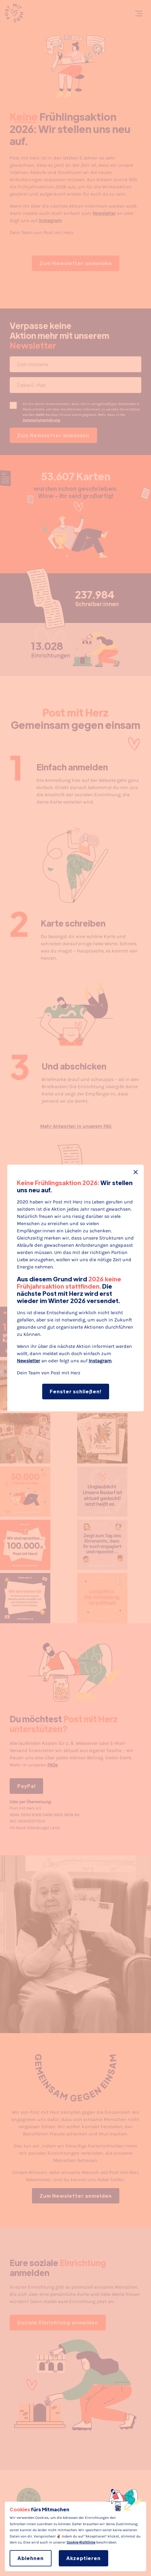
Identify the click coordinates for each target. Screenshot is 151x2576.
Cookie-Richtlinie (81, 2542)
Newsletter (28, 1361)
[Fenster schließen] (136, 1171)
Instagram (100, 1361)
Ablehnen (30, 2558)
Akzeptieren (83, 2558)
